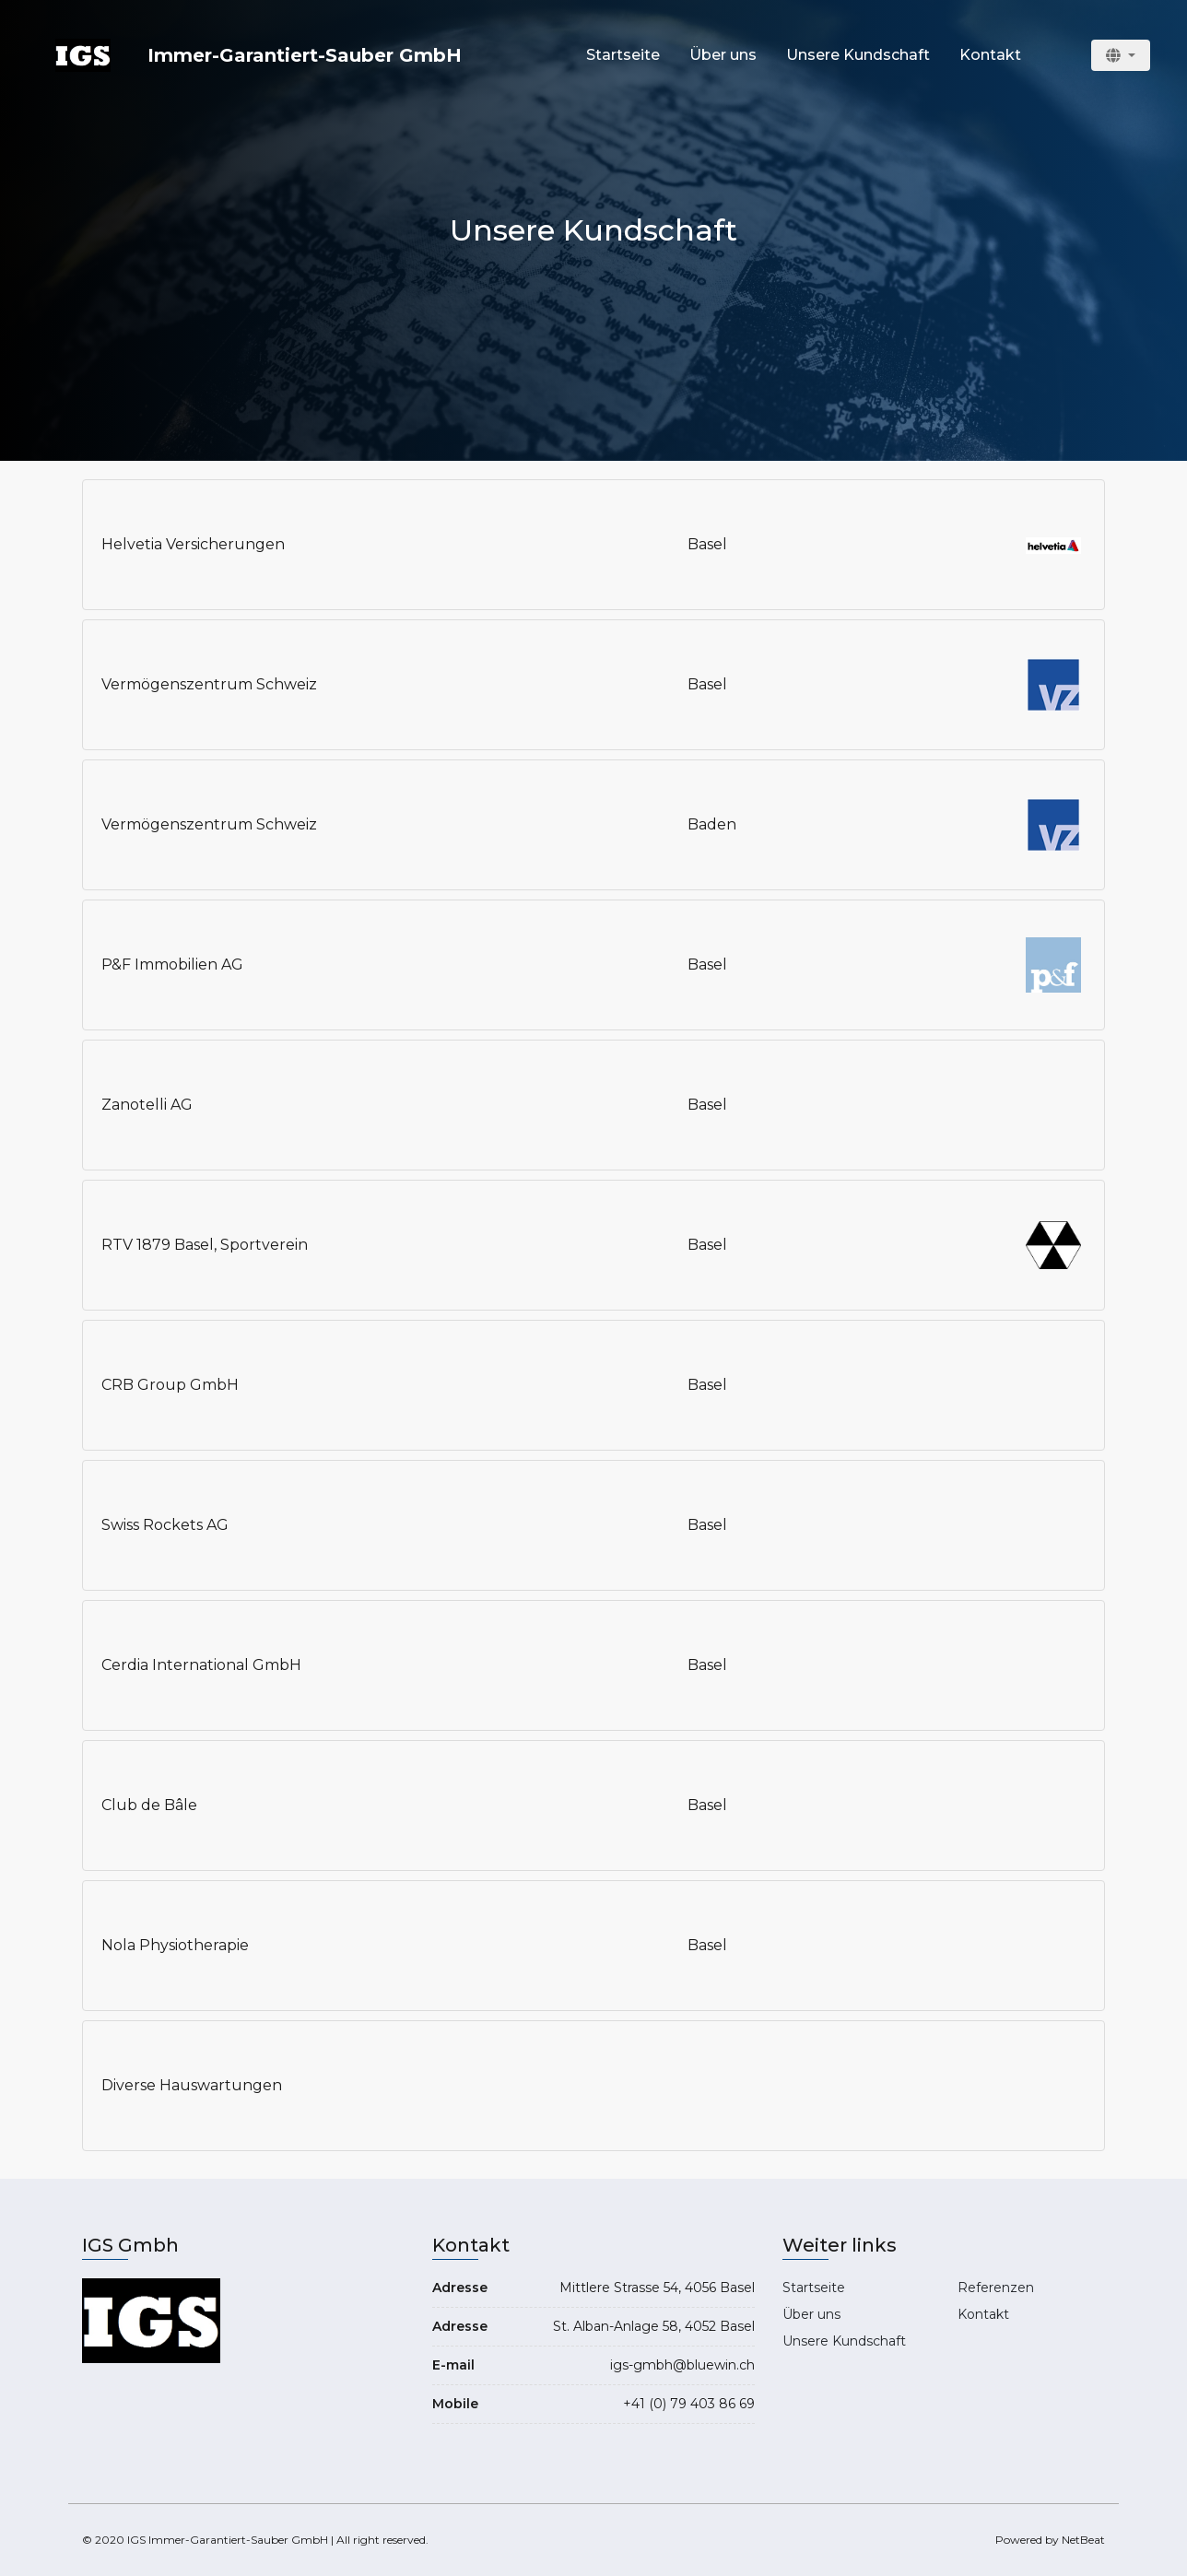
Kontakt (990, 55)
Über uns (723, 55)
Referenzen (996, 2287)
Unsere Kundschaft (858, 55)
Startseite (623, 55)
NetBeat (1083, 2540)
